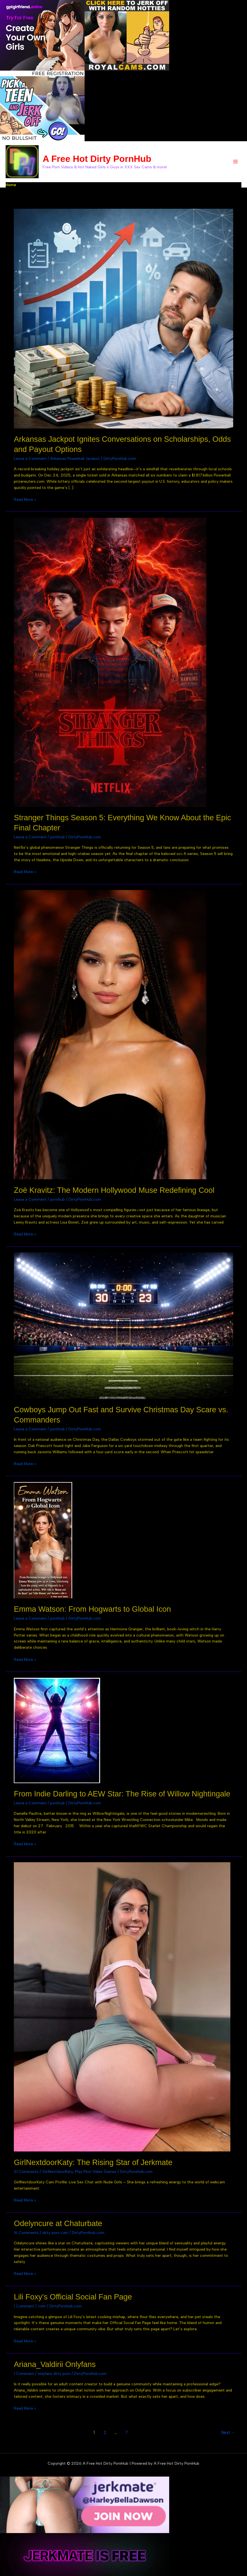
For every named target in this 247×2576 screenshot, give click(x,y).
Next (228, 2430)
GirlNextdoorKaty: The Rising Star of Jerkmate (93, 2160)
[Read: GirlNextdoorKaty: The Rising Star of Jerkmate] (122, 2004)
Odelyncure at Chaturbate (58, 2221)
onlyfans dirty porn (54, 2371)
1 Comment (24, 2304)
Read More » (25, 498)
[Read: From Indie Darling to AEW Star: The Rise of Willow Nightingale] (57, 1728)
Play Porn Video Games (95, 2169)
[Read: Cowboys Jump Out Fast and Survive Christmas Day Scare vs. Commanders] (123, 1323)
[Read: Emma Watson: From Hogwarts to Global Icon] (43, 1538)
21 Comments (26, 2169)
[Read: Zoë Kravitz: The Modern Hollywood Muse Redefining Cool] (110, 1032)
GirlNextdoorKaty (57, 2169)
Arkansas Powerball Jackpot (75, 456)
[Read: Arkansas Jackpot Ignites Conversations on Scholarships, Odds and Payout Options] (123, 316)
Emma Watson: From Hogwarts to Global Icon (92, 1607)
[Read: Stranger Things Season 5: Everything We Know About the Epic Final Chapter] (110, 660)
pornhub (57, 835)
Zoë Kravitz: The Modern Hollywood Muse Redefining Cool (114, 1188)
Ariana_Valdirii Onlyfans (55, 2362)
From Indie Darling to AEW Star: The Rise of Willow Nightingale (122, 1792)
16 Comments (26, 2231)
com (42, 2304)
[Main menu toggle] (236, 161)
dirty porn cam (55, 2231)
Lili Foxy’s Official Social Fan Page (73, 2295)
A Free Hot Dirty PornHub (95, 158)
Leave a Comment (30, 456)
